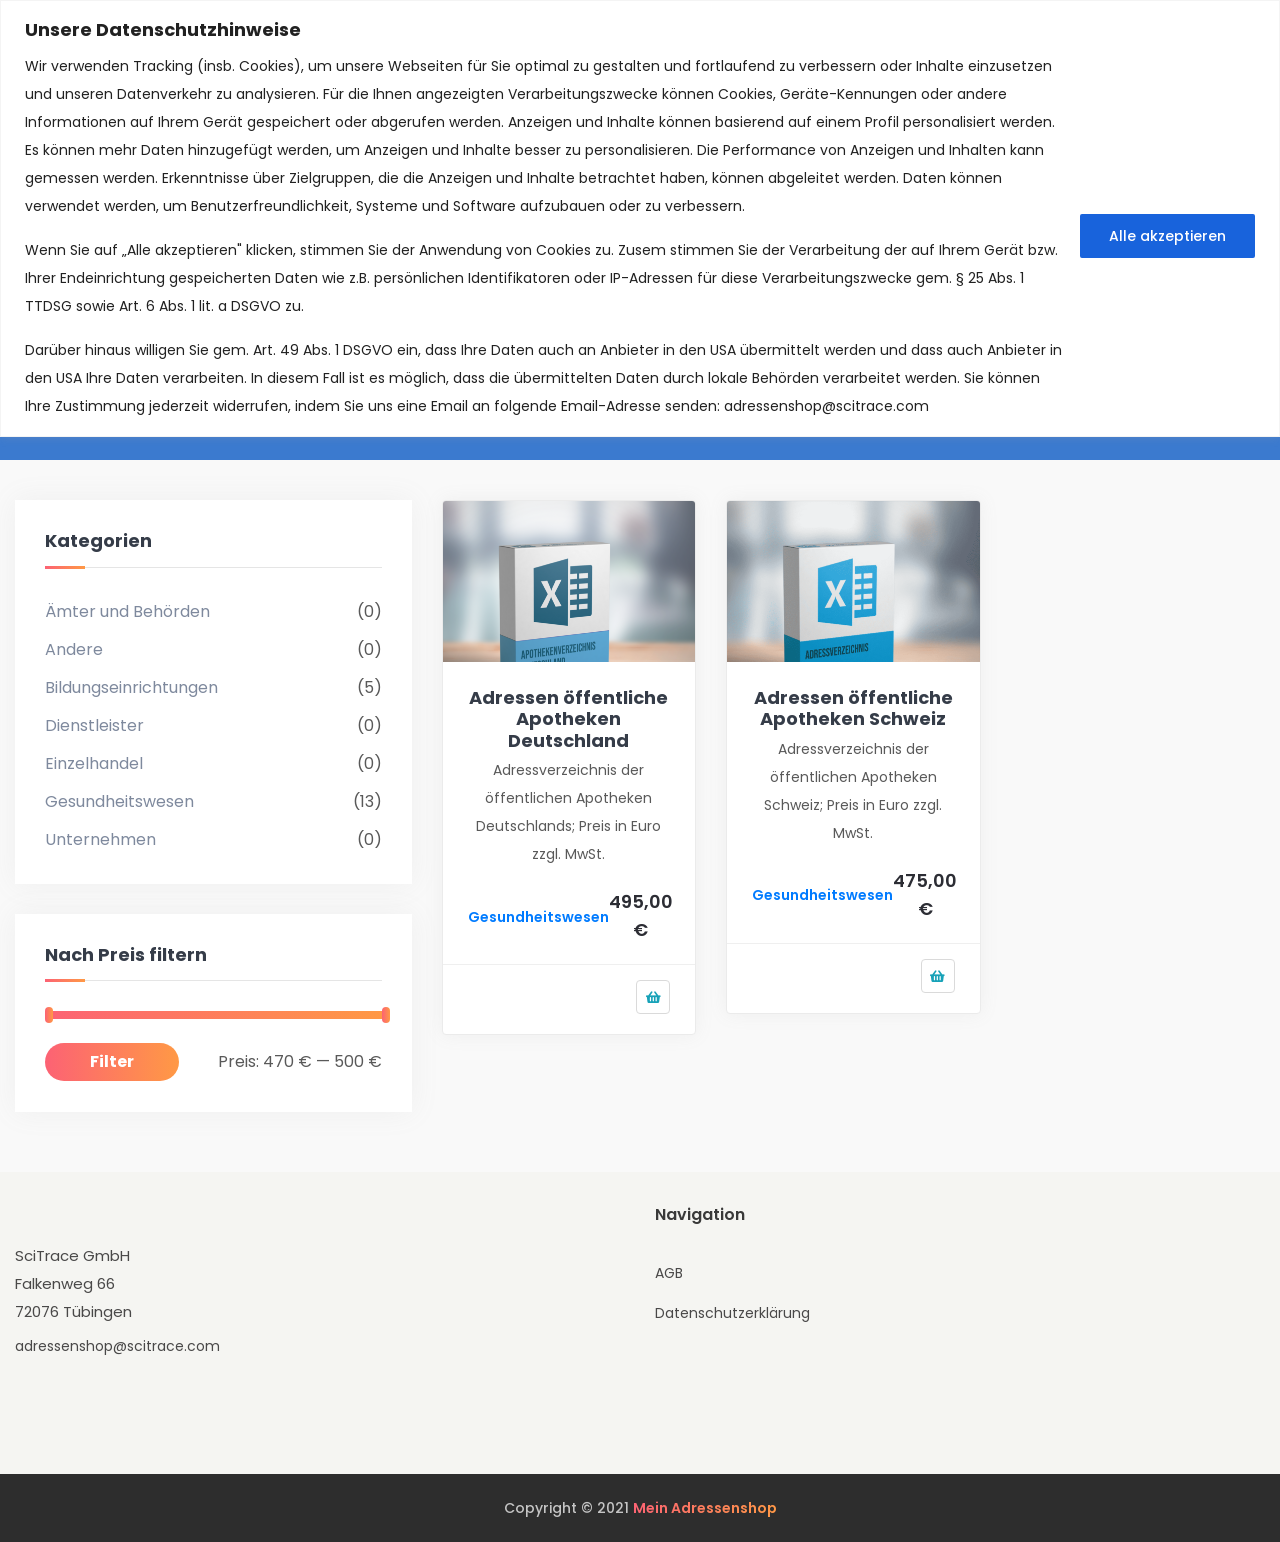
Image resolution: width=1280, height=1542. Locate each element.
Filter (112, 1061)
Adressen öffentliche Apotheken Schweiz (853, 708)
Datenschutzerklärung (732, 1313)
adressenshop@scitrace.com (826, 406)
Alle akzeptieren (1167, 236)
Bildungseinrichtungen (131, 687)
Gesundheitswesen (119, 801)
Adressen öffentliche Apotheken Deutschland (568, 719)
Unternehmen (100, 839)
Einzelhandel (94, 763)
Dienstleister (94, 725)
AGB (669, 1273)
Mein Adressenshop (705, 1508)
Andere (74, 649)
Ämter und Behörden (127, 611)
